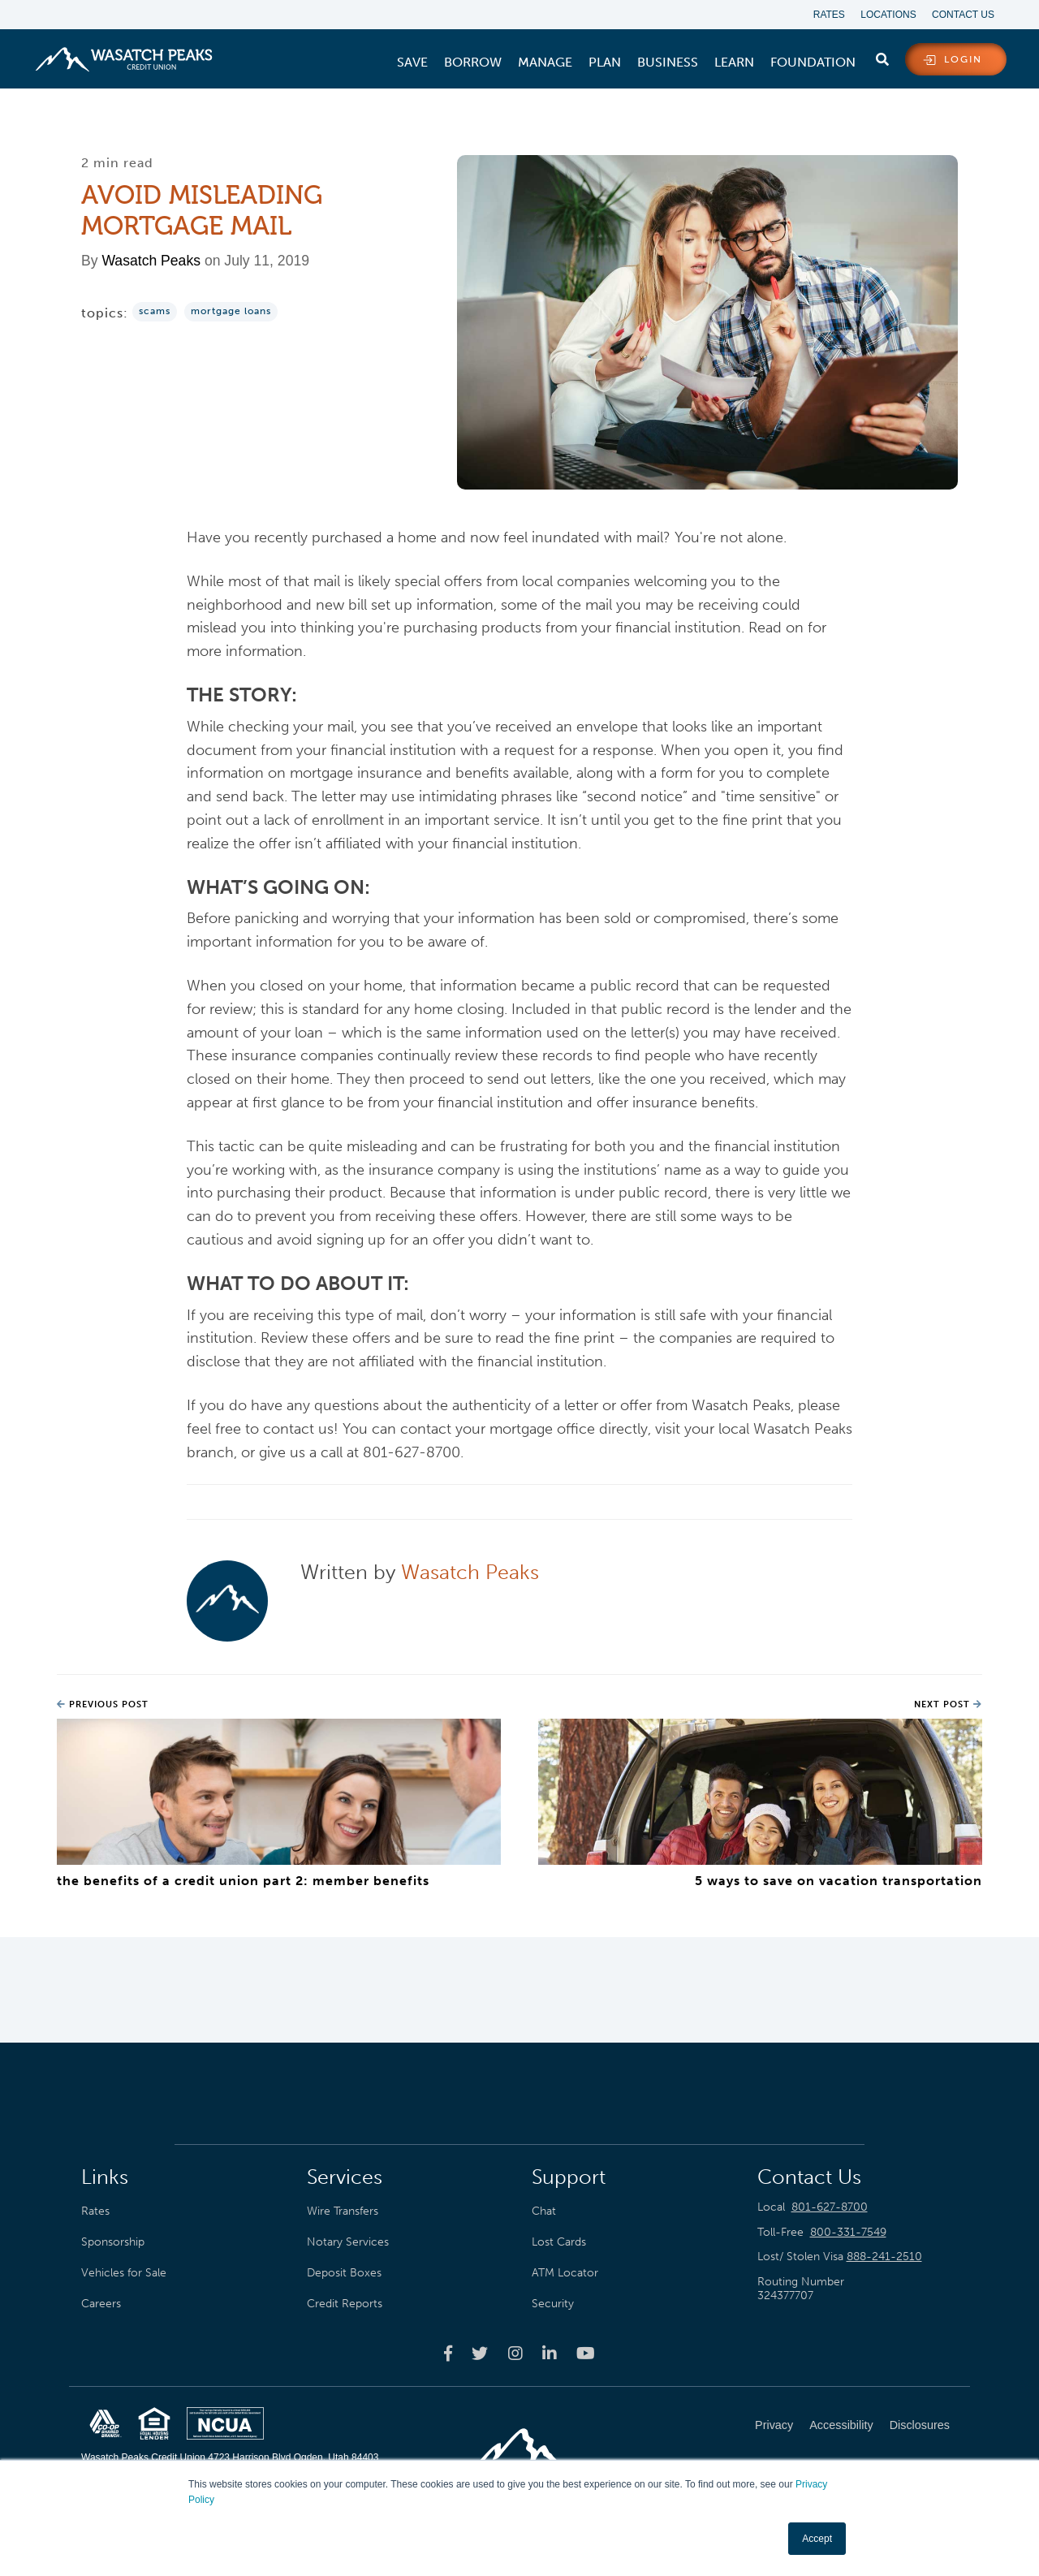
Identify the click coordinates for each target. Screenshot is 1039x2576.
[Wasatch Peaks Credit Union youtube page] (585, 2353)
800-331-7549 (848, 2232)
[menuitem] (412, 62)
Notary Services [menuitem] (348, 2241)
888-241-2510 (884, 2257)
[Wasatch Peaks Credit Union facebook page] (448, 2353)
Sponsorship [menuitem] (112, 2241)
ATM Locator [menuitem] (565, 2272)
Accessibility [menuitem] (841, 2425)
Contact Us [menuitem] (963, 14)
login (963, 60)
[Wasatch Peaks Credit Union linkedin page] (549, 2353)
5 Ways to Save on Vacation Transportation (838, 1880)
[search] (882, 56)
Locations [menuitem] (888, 14)
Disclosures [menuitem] (920, 2425)
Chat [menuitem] (544, 2210)
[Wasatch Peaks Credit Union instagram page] (515, 2353)
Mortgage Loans (231, 311)
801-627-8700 (829, 2207)
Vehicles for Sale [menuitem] (123, 2272)
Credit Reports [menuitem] (344, 2303)
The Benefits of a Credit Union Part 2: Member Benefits (243, 1880)
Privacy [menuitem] (774, 2425)
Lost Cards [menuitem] (559, 2241)
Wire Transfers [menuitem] (342, 2210)
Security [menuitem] (553, 2303)
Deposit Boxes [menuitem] (344, 2272)
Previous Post (103, 1705)
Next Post (948, 1705)
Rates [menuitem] (828, 14)
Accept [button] (817, 2538)
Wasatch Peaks (150, 261)
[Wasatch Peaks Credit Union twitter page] (480, 2353)
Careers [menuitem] (101, 2303)
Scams (154, 311)
